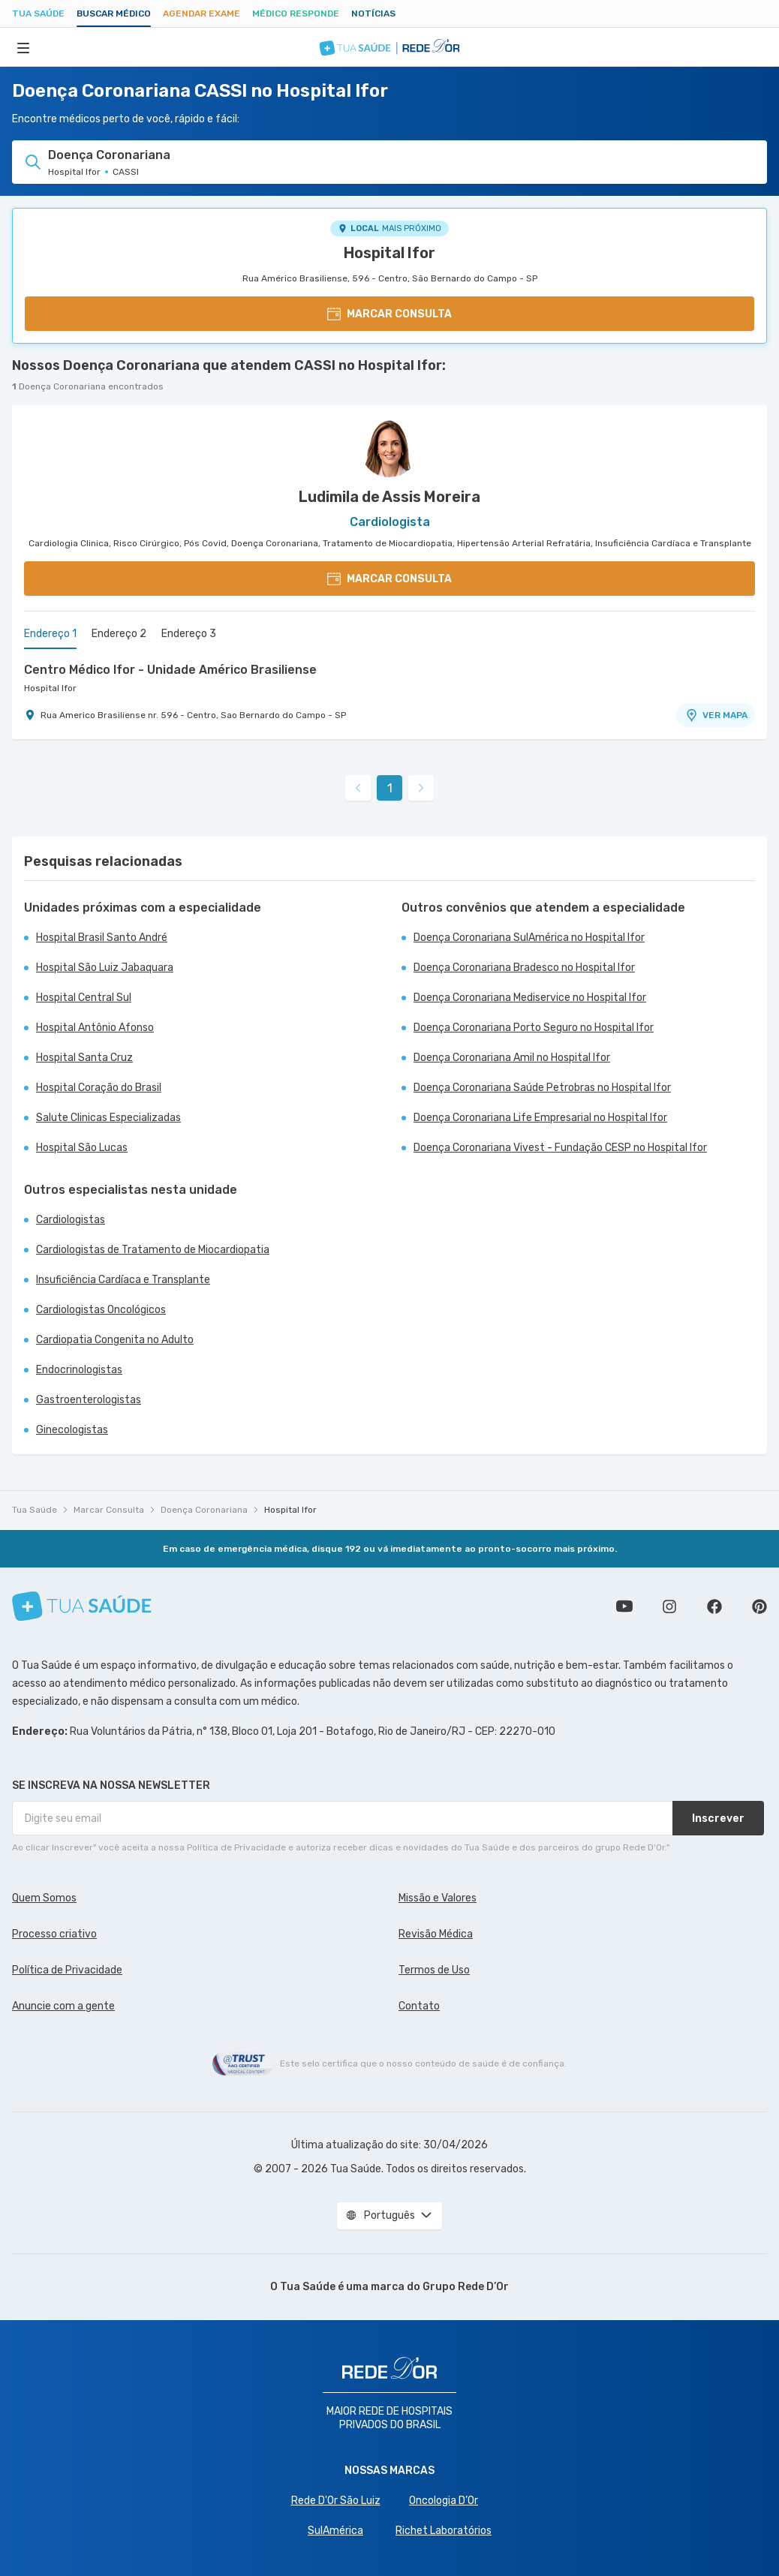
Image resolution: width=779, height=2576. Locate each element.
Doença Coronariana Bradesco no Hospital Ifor (524, 967)
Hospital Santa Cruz (84, 1057)
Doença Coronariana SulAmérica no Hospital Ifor (529, 937)
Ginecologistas (72, 1429)
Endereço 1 (50, 633)
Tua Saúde (38, 13)
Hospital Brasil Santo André (101, 937)
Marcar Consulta (109, 1509)
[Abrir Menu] (23, 47)
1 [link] (390, 788)
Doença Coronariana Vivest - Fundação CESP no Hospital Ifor (560, 1147)
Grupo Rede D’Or (466, 2286)
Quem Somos (44, 1898)
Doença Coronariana (204, 1509)
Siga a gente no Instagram (669, 1606)
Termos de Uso (434, 1970)
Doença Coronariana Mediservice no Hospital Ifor (530, 997)
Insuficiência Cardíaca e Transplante (123, 1279)
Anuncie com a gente (63, 2006)
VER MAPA (715, 715)
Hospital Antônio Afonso (95, 1027)
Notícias (373, 13)
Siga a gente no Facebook (714, 1606)
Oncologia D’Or (443, 2500)
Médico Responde (295, 13)
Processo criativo (54, 1934)
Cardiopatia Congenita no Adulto (115, 1339)
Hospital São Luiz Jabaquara (104, 967)
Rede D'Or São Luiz (335, 2500)
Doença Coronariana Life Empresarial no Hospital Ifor (540, 1117)
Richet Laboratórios (444, 2530)
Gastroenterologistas (88, 1399)
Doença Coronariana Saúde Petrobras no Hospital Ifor (542, 1087)
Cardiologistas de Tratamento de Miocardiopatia (152, 1249)
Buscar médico (114, 13)
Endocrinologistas (79, 1369)
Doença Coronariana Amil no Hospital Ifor (512, 1057)
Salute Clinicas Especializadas (108, 1117)
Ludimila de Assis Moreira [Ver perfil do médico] (389, 497)
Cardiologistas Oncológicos (101, 1309)
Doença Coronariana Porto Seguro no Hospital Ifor (534, 1027)
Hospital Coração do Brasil (98, 1087)
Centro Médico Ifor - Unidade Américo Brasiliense (170, 670)
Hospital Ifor (389, 253)
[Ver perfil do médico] (389, 447)
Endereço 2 (119, 633)
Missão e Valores (438, 1898)
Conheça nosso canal (624, 1606)
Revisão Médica (436, 1934)
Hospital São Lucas (82, 1147)
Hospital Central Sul (83, 997)
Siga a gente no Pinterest (759, 1606)
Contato (419, 2006)
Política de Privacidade (67, 1970)
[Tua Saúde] (82, 1606)
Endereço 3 (188, 633)
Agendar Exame (201, 13)
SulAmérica (335, 2530)
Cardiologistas (70, 1219)
